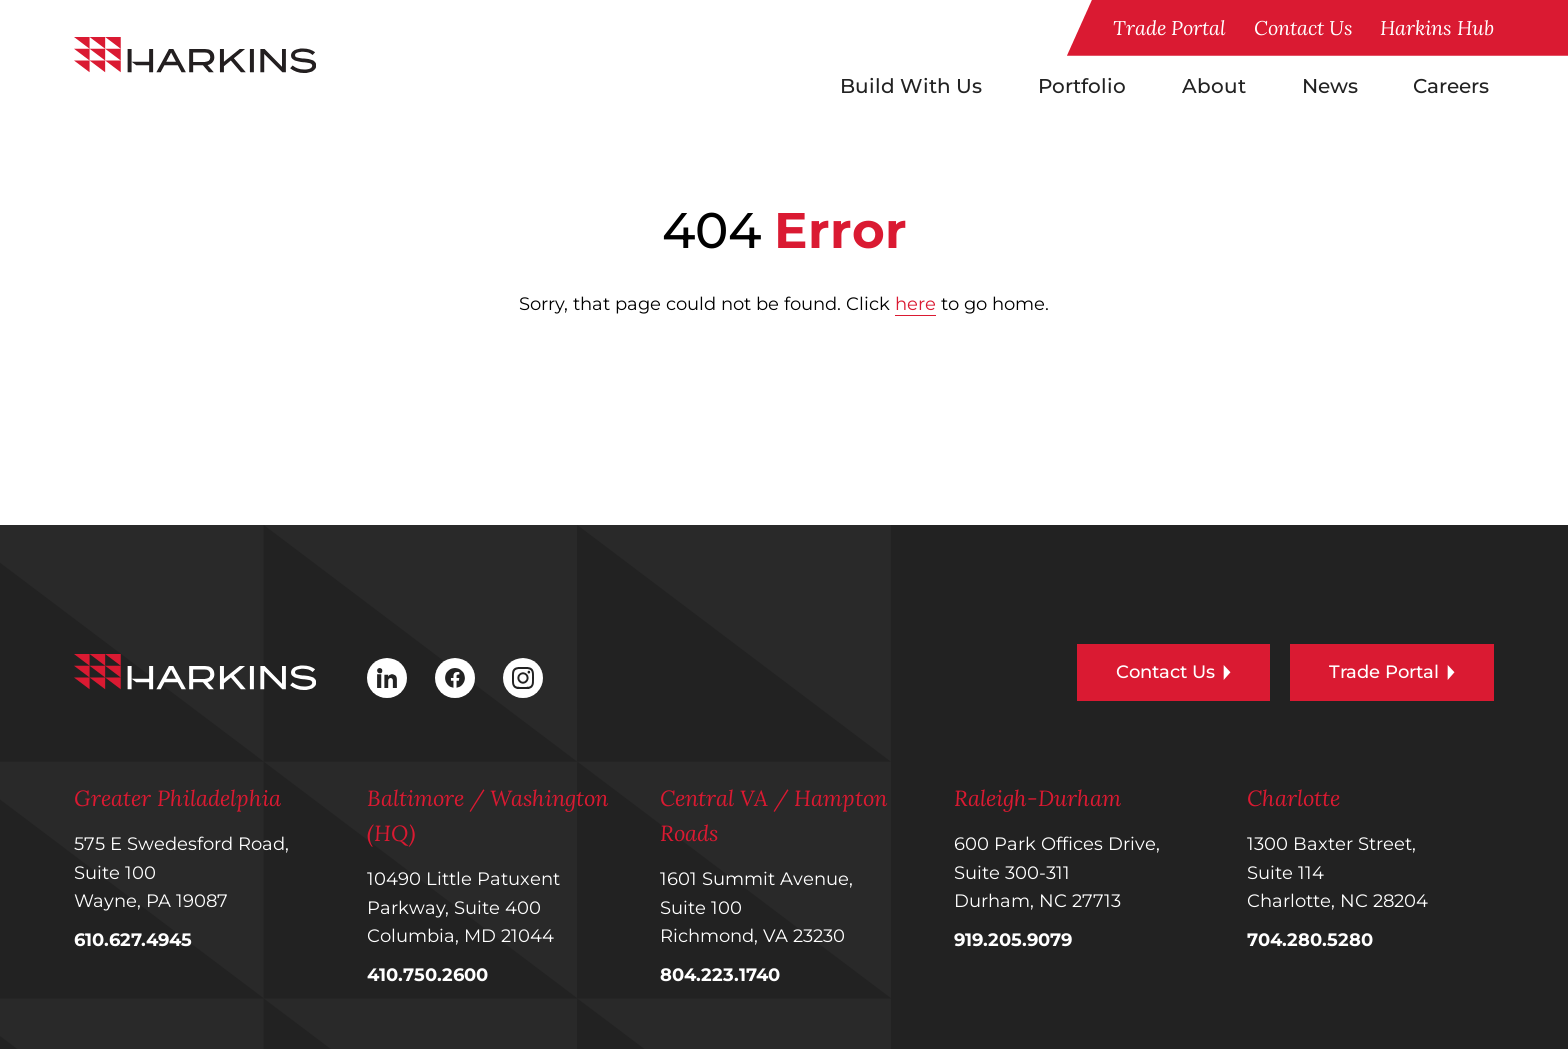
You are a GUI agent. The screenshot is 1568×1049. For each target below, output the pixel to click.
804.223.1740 (720, 975)
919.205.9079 (1013, 940)
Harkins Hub (1437, 27)
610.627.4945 (133, 940)
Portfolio (1082, 86)
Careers (1451, 86)
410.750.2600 (427, 975)
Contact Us (1303, 27)
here (915, 304)
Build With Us (911, 86)
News (1330, 86)
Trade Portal (1169, 27)
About (1214, 86)
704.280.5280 (1310, 940)
